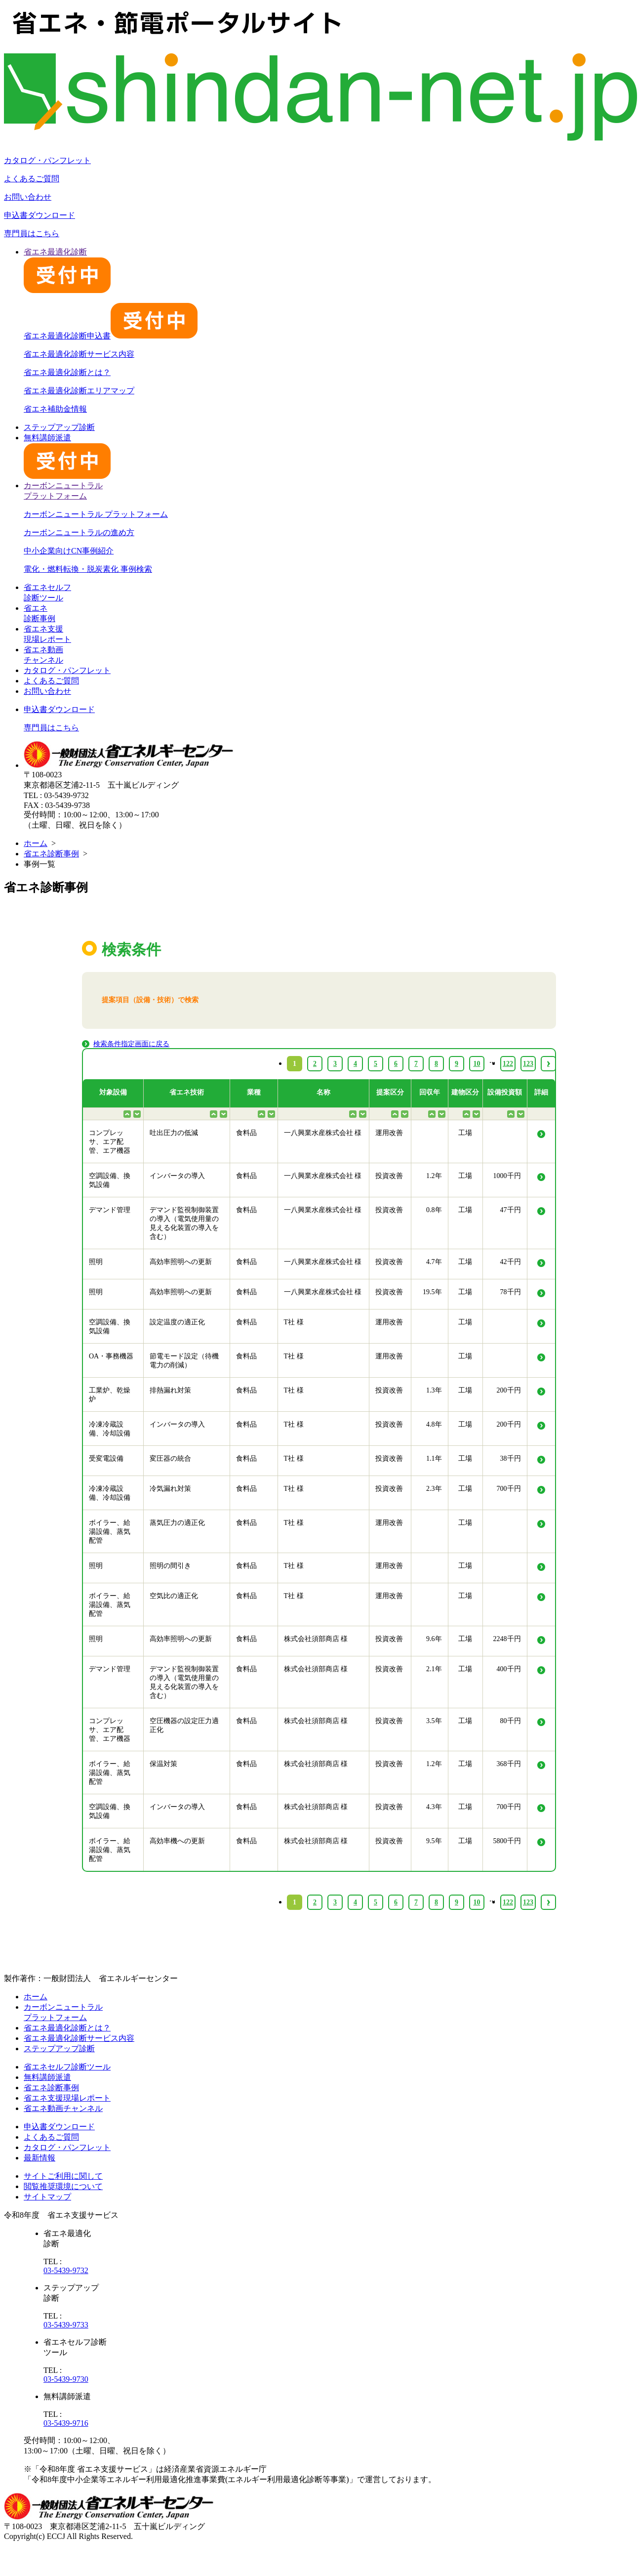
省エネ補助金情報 (55, 409)
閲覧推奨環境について (63, 2186)
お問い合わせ (27, 197)
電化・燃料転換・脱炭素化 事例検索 (88, 569)
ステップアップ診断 (59, 427)
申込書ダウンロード (39, 215)
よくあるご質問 (31, 178)
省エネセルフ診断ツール (67, 2067)
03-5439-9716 (65, 2423)
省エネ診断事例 (51, 853)
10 (477, 1902)
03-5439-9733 (65, 2325)
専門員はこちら (31, 233)
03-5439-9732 (65, 2270)
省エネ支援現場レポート (67, 2098)
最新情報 (39, 2158)
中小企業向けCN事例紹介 (69, 551)
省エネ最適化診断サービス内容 (79, 354)
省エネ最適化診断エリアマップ (79, 390)
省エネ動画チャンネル (63, 2108)
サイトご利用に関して (63, 2176)
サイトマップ (47, 2197)
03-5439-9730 (65, 2379)
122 (508, 1902)
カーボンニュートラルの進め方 (79, 532)
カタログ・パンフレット (47, 160)
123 (528, 1902)
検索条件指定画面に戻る (131, 1044)
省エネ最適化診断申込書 (111, 336)
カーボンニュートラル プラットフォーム (96, 514)
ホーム (35, 843)
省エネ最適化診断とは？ (67, 372)
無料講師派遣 (47, 2077)
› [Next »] (548, 1902)
